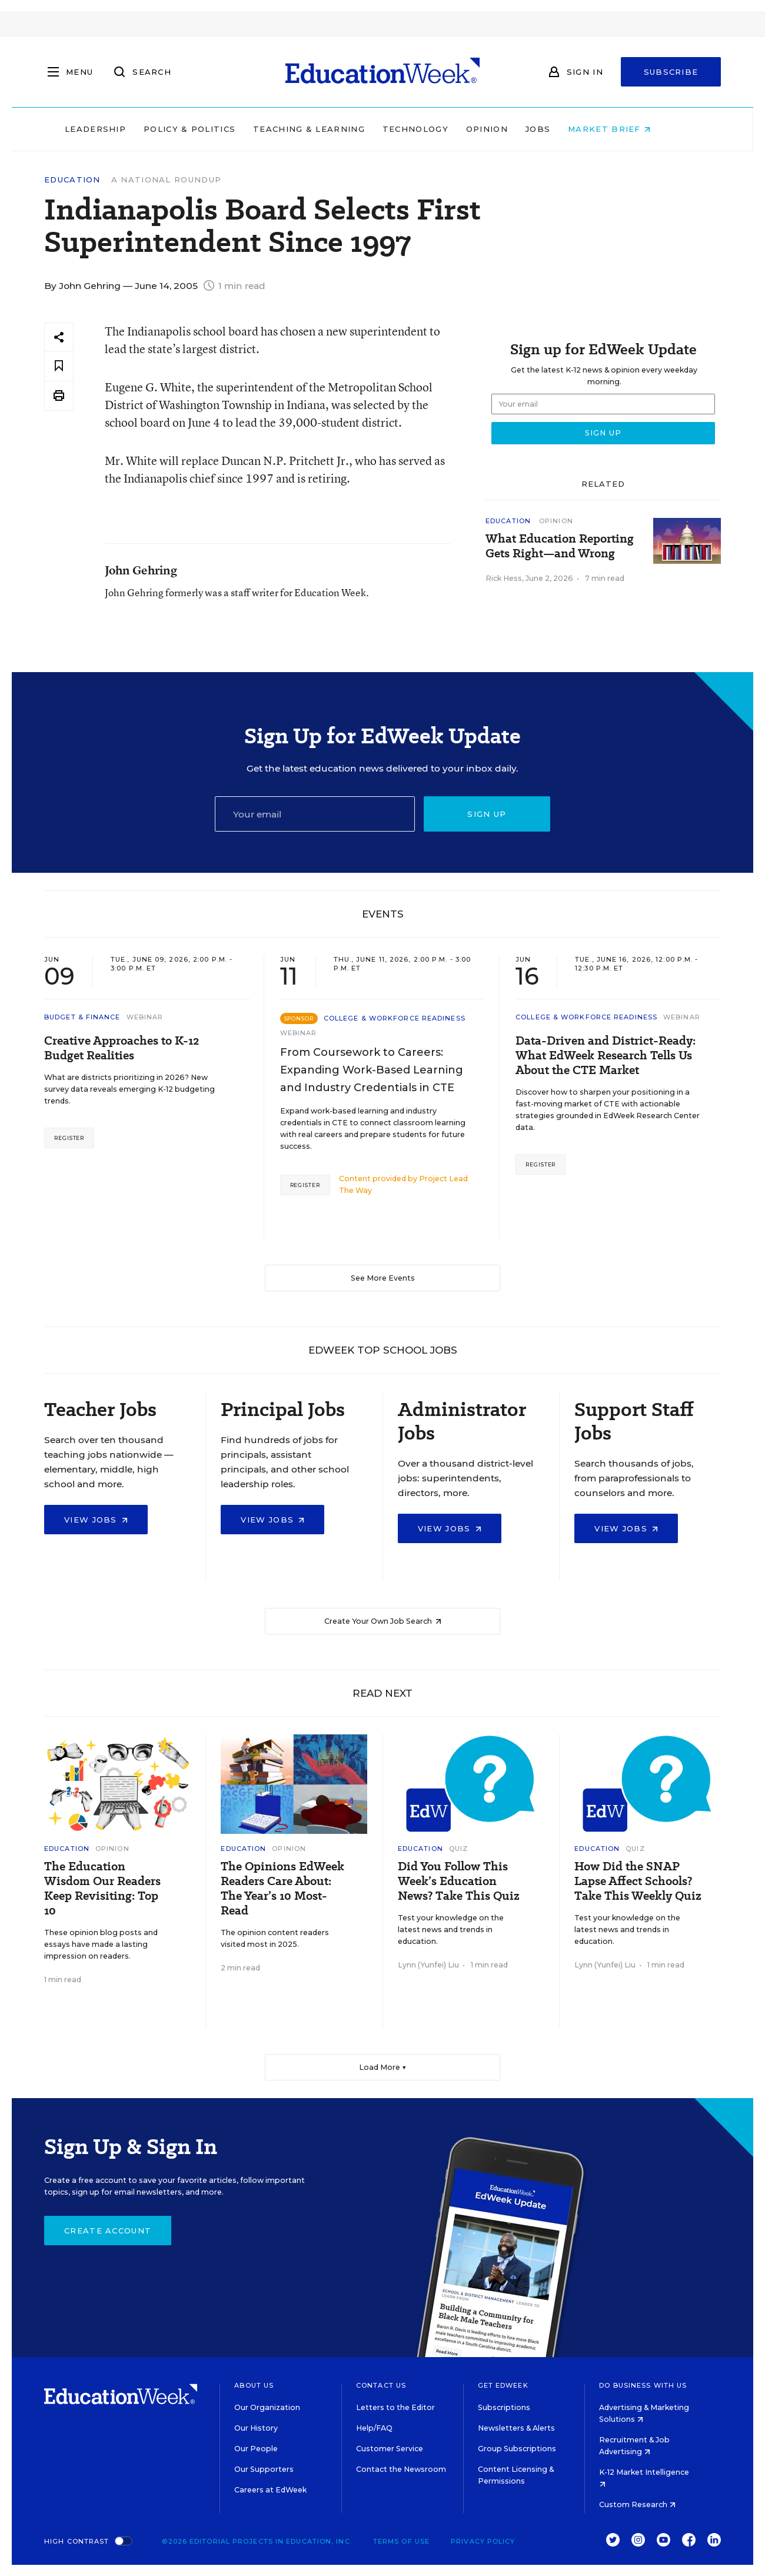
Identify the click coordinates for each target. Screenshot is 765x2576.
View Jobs (96, 1519)
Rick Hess (503, 578)
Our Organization (267, 2407)
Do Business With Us (643, 2385)
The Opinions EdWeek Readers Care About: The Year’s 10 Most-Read (282, 1888)
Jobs (562, 129)
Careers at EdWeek (270, 2489)
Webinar (145, 1017)
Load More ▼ (383, 2067)
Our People (256, 2448)
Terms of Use (401, 2541)
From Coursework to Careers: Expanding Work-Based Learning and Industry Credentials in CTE (371, 1070)
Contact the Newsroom (401, 2469)
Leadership (120, 129)
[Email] (315, 814)
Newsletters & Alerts (516, 2428)
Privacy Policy (483, 2541)
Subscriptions (504, 2407)
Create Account (107, 2230)
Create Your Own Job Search (382, 1621)
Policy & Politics (214, 129)
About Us (254, 2385)
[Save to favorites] (59, 366)
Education (72, 179)
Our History (256, 2428)
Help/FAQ (374, 2428)
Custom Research (637, 2504)
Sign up (486, 814)
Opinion (512, 129)
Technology (440, 129)
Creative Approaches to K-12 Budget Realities (121, 1048)
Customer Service (389, 2448)
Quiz (458, 1848)
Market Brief (634, 129)
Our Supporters (264, 2469)
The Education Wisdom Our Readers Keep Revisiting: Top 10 (102, 1888)
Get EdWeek (503, 2385)
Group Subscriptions (517, 2448)
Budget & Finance (82, 1017)
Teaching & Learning (334, 129)
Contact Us (381, 2385)
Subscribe (671, 72)
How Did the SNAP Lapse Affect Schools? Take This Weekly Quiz (637, 1881)
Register (69, 1138)
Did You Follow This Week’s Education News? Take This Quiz (459, 1881)
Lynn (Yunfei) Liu (428, 1964)
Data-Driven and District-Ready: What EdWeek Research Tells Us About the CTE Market (605, 1055)
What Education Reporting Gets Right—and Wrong (559, 546)
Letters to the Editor (395, 2407)
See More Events (383, 1278)
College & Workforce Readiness (394, 1018)
